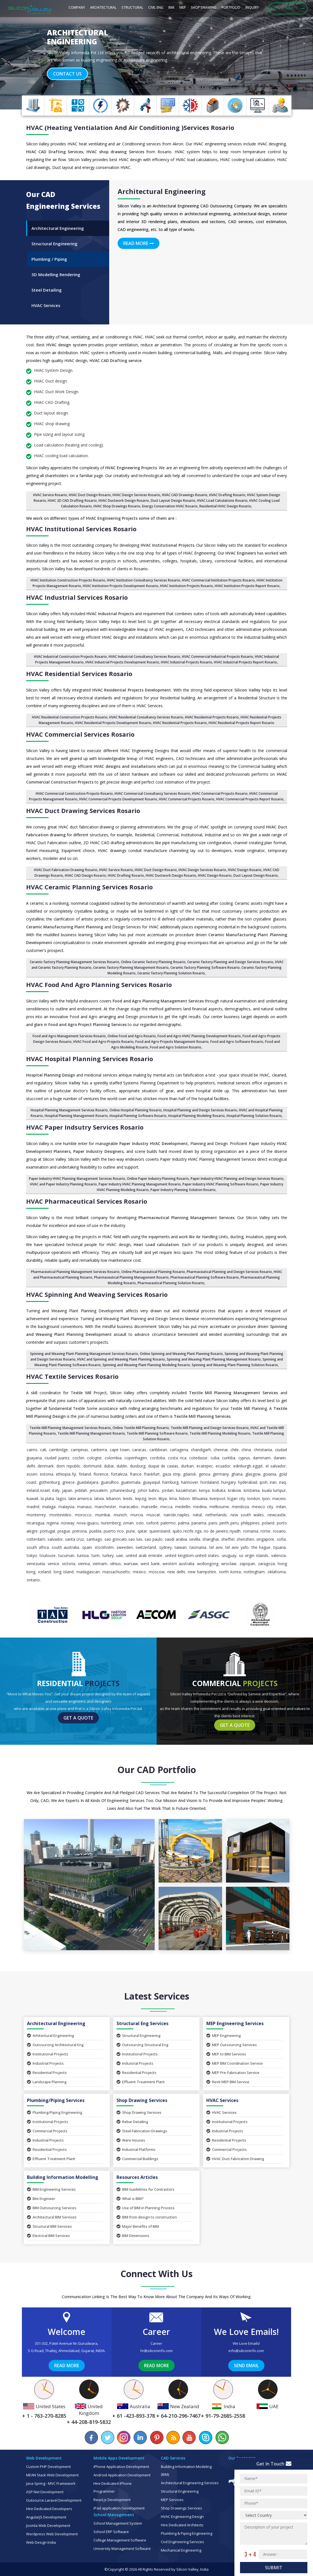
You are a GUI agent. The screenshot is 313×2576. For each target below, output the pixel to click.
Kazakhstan (186, 1490)
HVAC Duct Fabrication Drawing (235, 2158)
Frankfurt (152, 1474)
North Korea (230, 1571)
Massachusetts (116, 1571)
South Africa (38, 1547)
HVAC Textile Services (72, 1376)
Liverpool (217, 1498)
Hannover (189, 1482)
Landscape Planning (47, 2081)
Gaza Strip (172, 1474)
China (246, 1449)
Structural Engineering (138, 2035)
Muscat (153, 1514)
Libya (163, 1498)
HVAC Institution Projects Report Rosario (247, 585)
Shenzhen (245, 1539)
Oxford (152, 1523)
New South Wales (247, 1514)
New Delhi (176, 1571)
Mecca (166, 1506)
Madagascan (88, 1571)
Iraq (282, 1482)
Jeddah (81, 1490)
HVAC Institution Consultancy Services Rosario (143, 580)
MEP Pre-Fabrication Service (232, 2072)
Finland (85, 1474)
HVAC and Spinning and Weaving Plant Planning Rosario (121, 1359)
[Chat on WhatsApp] (221, 2437)
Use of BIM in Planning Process (145, 2207)
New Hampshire (202, 1571)
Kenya (204, 1490)
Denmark (46, 1466)
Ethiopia (63, 1474)
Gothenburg (49, 1482)
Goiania (269, 1474)
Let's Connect (288, 8)
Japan (67, 1490)
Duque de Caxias (163, 1466)
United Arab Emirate (144, 1555)
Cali (43, 1449)
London (253, 1498)
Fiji (74, 1474)
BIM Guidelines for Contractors (145, 2189)
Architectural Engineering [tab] (57, 228)
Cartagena (179, 1449)
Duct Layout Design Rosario (255, 875)
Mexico (139, 1571)
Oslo (140, 1523)
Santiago (94, 1539)
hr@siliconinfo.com (156, 2350)
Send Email (246, 2365)
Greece (68, 1482)
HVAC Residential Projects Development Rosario (113, 722)
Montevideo (60, 1514)
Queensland (159, 1531)
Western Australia (178, 1563)
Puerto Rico (114, 1531)
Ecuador (223, 1466)
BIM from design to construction (146, 2217)
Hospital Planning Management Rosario (76, 1115)
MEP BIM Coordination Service (234, 2063)
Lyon (266, 1498)
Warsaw (131, 1563)
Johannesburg (122, 1490)
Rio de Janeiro (216, 1531)
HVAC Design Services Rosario (136, 495)
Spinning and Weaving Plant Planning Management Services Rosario (84, 1353)
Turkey (108, 1555)
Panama (198, 1523)
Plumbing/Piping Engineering (54, 2112)
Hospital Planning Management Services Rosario (69, 1110)
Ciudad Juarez (57, 1457)
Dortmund (92, 1466)
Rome (265, 1531)
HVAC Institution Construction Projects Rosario (68, 580)
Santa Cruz (74, 1539)
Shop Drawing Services (138, 2112)
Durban (187, 1466)
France (135, 1474)
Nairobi (170, 1514)
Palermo (168, 1523)
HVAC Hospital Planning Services (89, 1058)
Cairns (32, 1449)
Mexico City (262, 1506)
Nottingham (254, 1571)
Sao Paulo (154, 1539)
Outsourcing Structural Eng (142, 2044)
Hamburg (170, 1482)
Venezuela (36, 1563)
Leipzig (140, 1498)
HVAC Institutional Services (81, 529)
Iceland (44, 1571)
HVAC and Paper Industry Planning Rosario (63, 1184)
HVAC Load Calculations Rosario (222, 500)
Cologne (94, 1457)
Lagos (61, 1498)
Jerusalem (99, 1490)
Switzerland (146, 1547)
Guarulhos (110, 1482)
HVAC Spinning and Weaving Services (97, 1294)
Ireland (33, 1490)
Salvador (55, 1539)
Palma (183, 1523)
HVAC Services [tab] (45, 305)
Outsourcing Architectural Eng (55, 2044)
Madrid (33, 1506)
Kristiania (252, 1490)
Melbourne (219, 1506)
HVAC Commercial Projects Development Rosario (118, 799)
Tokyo (32, 1555)
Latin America (80, 1498)
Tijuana (279, 1547)
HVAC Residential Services (79, 673)
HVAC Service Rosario (50, 495)
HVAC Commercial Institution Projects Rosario (218, 580)
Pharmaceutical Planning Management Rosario (131, 1277)
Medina (200, 1506)
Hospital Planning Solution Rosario (254, 1115)
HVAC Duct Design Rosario (156, 869)
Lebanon (113, 1498)
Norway (67, 1523)
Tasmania (197, 1547)
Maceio (279, 1498)
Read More (138, 243)
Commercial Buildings (137, 2158)
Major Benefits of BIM (137, 2226)
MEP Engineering (223, 2035)
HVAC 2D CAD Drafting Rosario (72, 500)
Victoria (68, 1563)
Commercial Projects (47, 2130)
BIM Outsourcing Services (51, 2207)
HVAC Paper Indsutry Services (84, 1127)
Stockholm (104, 1547)
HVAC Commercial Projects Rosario (220, 793)
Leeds (127, 1498)
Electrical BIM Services (48, 2235)
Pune (130, 1531)
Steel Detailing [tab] (46, 290)
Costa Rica (177, 1457)
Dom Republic (68, 1466)
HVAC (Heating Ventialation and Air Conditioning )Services (130, 127)
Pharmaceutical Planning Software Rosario (204, 1277)
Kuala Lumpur (274, 1490)
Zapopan (247, 1563)
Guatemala (130, 1482)
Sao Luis (135, 1539)
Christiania (263, 1449)
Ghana (237, 1474)
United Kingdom (179, 1555)
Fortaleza (119, 1474)
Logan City (236, 1498)
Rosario (279, 1531)
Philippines (250, 1523)
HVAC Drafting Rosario (227, 495)
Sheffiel (227, 1539)
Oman (128, 1523)
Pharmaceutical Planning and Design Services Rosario (229, 1271)
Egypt (258, 1466)
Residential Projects (47, 2072)
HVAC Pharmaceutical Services (86, 1201)
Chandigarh (201, 1449)
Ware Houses (130, 2140)
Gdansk (189, 1474)
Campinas (79, 1449)
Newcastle (277, 1514)
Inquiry (252, 7)
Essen (32, 1474)
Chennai (221, 1449)
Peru (234, 1523)
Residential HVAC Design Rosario (225, 506)
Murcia (137, 1514)
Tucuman (66, 1555)
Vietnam (100, 1563)
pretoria (79, 1531)
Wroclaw (228, 1563)
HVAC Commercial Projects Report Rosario (250, 799)
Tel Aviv (216, 1547)
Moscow (157, 1571)
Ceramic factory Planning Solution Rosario (171, 973)
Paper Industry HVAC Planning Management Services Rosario (77, 1178)
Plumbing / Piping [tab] (49, 259)
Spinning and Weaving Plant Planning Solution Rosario (235, 1365)
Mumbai (102, 1514)
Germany (221, 1474)
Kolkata (218, 1490)
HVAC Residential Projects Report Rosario (241, 722)
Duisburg (137, 1466)
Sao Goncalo (115, 1539)
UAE (119, 1555)
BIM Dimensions (132, 2235)
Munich (120, 1514)
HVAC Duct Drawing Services (83, 810)
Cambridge (58, 1449)
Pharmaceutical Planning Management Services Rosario (75, 1271)
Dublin (121, 1466)
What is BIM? (130, 2198)
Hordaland (209, 1482)
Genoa (204, 1474)
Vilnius (115, 1563)
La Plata (47, 1498)
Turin (96, 1555)
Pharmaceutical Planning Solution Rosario (171, 1283)
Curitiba (228, 1457)
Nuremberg (111, 1523)
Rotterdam (36, 1539)
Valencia (278, 1555)
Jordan (167, 1490)
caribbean (158, 1449)
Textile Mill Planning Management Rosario (91, 1433)
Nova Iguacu (88, 1523)
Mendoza (240, 1506)
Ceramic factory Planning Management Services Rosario (74, 962)
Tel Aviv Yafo (237, 1547)
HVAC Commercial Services (80, 734)
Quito (177, 1531)
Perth (224, 1523)
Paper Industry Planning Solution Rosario (183, 1189)
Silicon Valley (187, 2569)
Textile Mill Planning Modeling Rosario (219, 1433)
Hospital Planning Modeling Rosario (196, 1115)
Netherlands (216, 1514)
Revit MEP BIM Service (227, 2081)
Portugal (47, 1531)
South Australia (65, 1547)
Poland (268, 1523)
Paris (213, 1523)
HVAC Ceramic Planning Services (89, 887)
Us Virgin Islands (253, 1555)
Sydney (165, 1547)
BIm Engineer (41, 2198)
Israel (45, 1490)
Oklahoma (277, 1571)
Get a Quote (78, 1718)
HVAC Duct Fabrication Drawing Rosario (65, 869)
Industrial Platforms (136, 2149)
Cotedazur (198, 1457)
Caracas (139, 1449)
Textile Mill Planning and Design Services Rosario (210, 1427)
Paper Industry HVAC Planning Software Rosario (220, 1184)
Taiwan (181, 1547)
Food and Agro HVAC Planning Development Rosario (199, 1036)
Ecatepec (205, 1466)
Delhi (31, 1466)
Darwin (280, 1457)
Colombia (113, 1457)
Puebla (95, 1531)
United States (207, 1555)
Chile (234, 1449)
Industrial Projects (45, 2063)
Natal (197, 1514)
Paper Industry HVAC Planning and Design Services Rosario (237, 1178)
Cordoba (157, 1457)
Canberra (99, 1449)
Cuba (215, 1457)
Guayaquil (151, 1482)
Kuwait (32, 1498)
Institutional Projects (47, 2054)
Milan (281, 1506)
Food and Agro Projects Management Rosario (172, 1041)
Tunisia (83, 1555)
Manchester (105, 1506)
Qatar (142, 1531)
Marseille (149, 1506)
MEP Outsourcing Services (231, 2044)
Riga (198, 1531)
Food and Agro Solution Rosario (175, 1047)
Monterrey (36, 1514)
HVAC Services (221, 2112)
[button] (23, 54)
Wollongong (207, 1563)
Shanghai (210, 1539)
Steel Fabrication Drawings (141, 2130)
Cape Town (119, 1449)
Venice (53, 1563)
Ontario (33, 1580)
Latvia (99, 1498)
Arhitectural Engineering (50, 2035)
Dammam (262, 1457)
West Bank (150, 1563)
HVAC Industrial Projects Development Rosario (122, 662)
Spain (87, 1547)
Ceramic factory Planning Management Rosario (131, 967)
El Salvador (276, 1466)
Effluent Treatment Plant (140, 2081)
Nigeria (53, 1523)
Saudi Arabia (176, 1539)
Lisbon (184, 1498)
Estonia (46, 1474)
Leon (152, 1498)
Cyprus (244, 1457)
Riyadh (235, 1531)
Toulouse (48, 1555)
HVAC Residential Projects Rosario (212, 717)
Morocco (83, 1514)
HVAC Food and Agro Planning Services (99, 984)
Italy (56, 1490)
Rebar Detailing (132, 2121)
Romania (250, 1531)
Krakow (234, 1490)
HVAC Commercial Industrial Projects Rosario (217, 656)
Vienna (84, 1563)
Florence (100, 1474)
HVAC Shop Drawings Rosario (116, 506)
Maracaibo (128, 1506)
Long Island (64, 1571)
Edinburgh (242, 1466)
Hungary (228, 1482)
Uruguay (229, 1555)
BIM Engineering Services (51, 2189)
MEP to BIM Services (226, 2054)
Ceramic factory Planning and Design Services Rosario (230, 962)
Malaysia (66, 1506)
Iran (273, 1482)
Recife (188, 1531)
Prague (64, 1531)
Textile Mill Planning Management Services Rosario (70, 1427)
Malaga (49, 1506)
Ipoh (264, 1482)
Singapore (265, 1539)
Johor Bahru (148, 1490)
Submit (273, 2567)
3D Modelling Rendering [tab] (55, 274)
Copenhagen (135, 1457)
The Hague (261, 1547)
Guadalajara (87, 1482)
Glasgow (253, 1474)
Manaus (84, 1506)
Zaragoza (266, 1563)
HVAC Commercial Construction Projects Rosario (74, 793)
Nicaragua (35, 1523)
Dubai (109, 1466)
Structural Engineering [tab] (54, 243)
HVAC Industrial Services (77, 597)
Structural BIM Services (49, 2226)
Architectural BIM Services (52, 2217)
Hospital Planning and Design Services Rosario (200, 1110)
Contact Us (67, 74)
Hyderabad (247, 1482)
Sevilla (194, 1539)
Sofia (281, 1539)
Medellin (182, 1506)
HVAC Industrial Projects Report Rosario (245, 662)
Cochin (78, 1457)
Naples (183, 1514)
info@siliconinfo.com (246, 2350)
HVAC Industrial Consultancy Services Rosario (144, 656)
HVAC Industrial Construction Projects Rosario (70, 656)
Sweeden (124, 1547)
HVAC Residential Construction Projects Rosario (70, 717)
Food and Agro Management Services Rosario (69, 1036)
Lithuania (199, 1498)
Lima (173, 1498)
